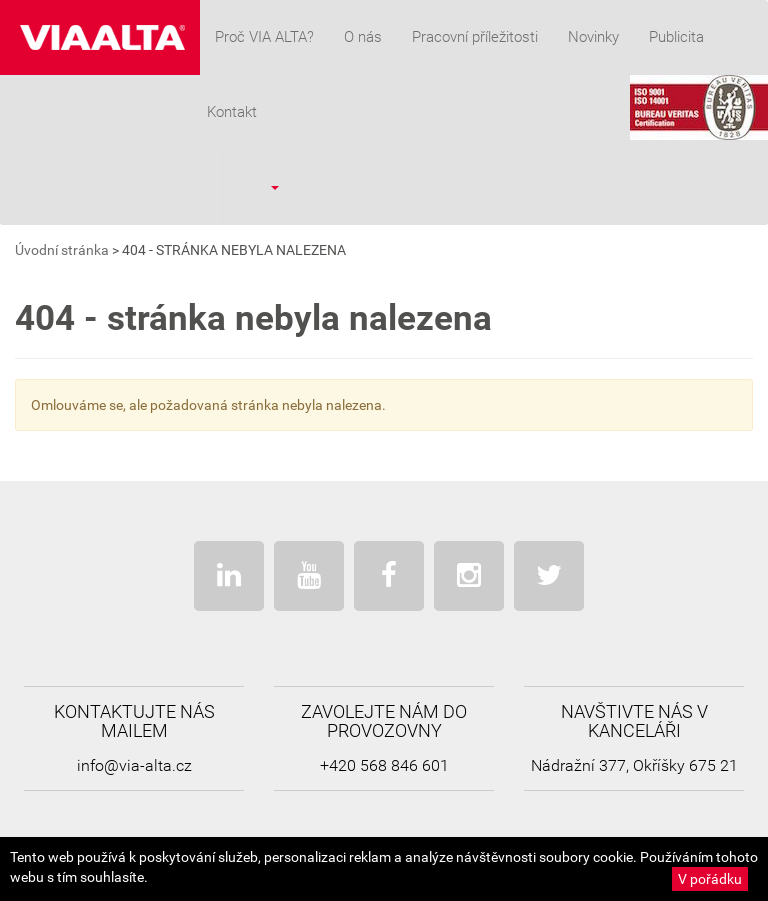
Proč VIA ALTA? (264, 37)
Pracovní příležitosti (475, 37)
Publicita (676, 37)
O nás (363, 37)
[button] (261, 187)
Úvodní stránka (62, 250)
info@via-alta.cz (134, 765)
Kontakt (232, 112)
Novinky (593, 37)
